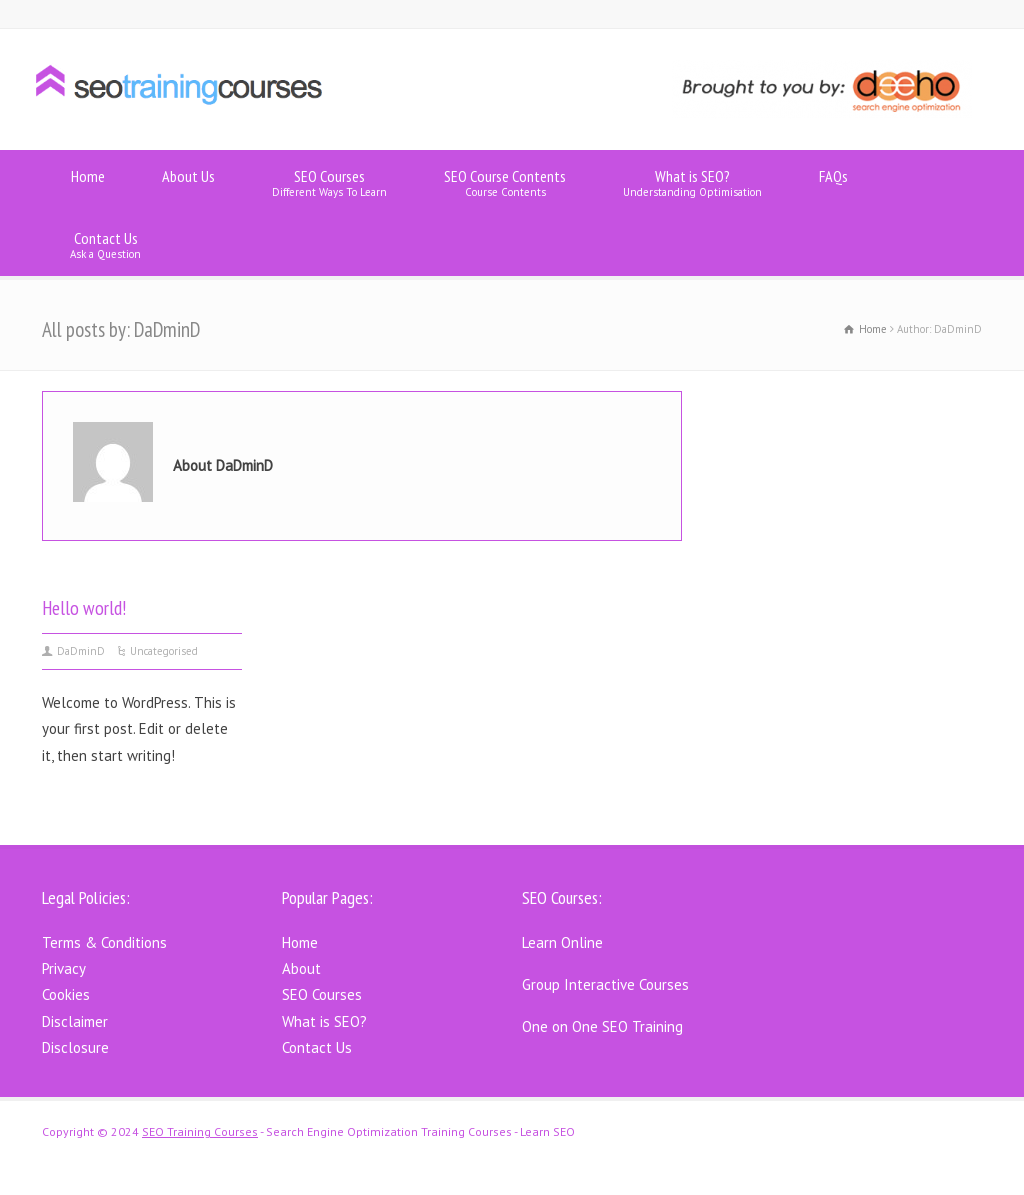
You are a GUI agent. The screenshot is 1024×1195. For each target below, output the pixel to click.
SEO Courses (329, 182)
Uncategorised (164, 651)
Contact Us (105, 244)
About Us (188, 182)
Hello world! (84, 607)
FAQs (833, 182)
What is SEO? (692, 182)
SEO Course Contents (505, 182)
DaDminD (81, 651)
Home (88, 182)
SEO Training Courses (200, 1131)
